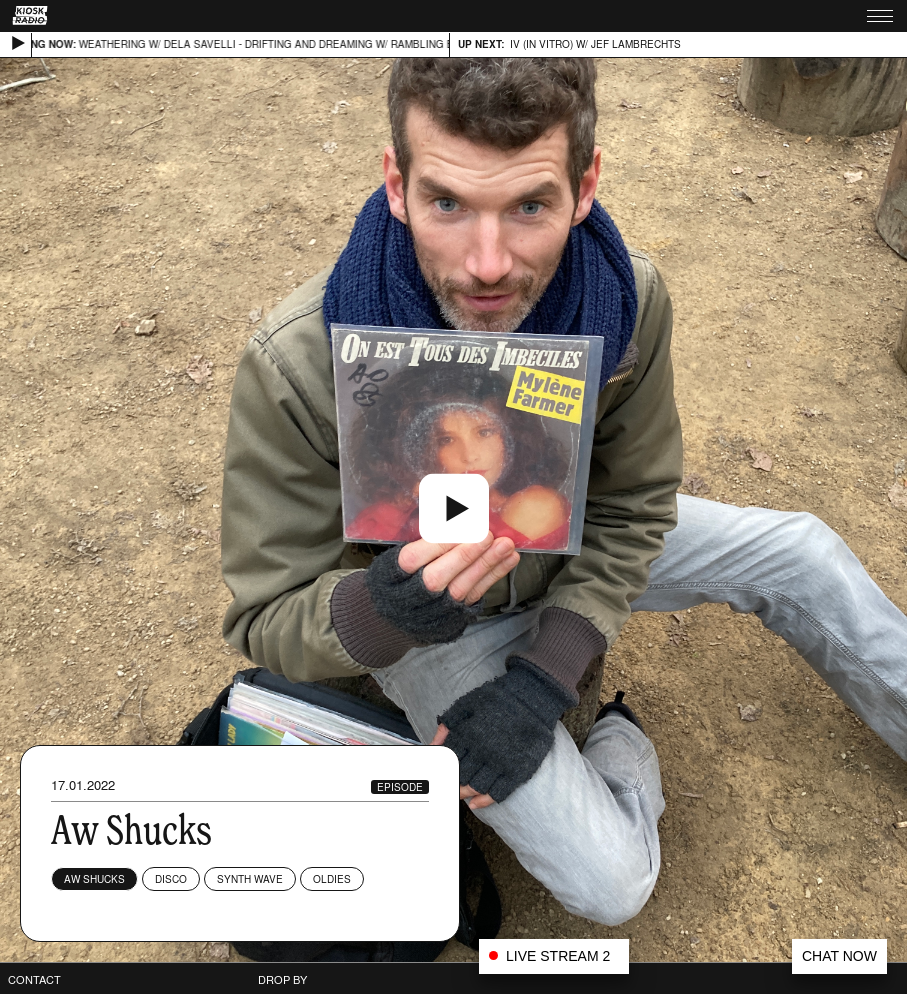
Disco (171, 879)
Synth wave (250, 879)
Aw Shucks (94, 879)
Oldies (332, 879)
